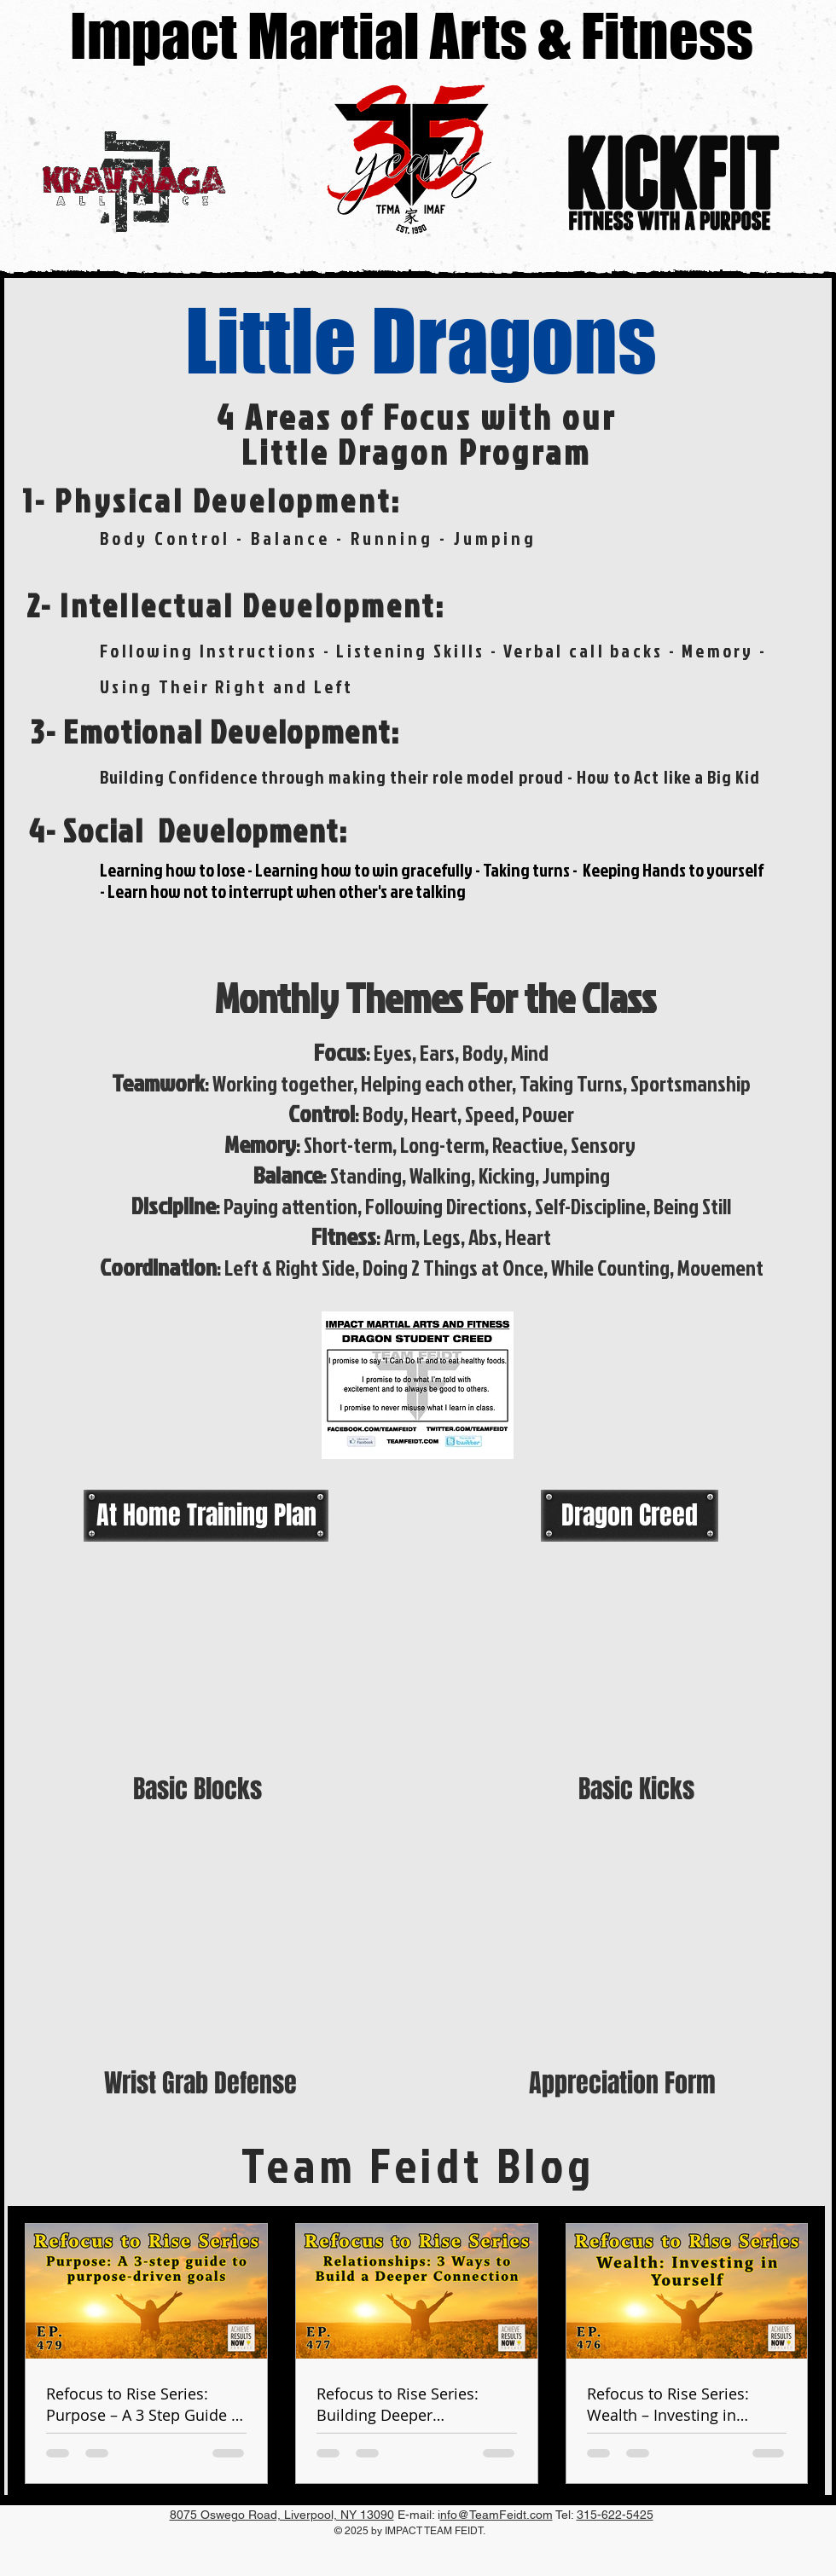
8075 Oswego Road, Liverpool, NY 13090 (282, 2514)
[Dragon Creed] (629, 1515)
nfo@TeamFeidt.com (496, 2514)
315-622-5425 (615, 2514)
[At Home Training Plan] (206, 1515)
